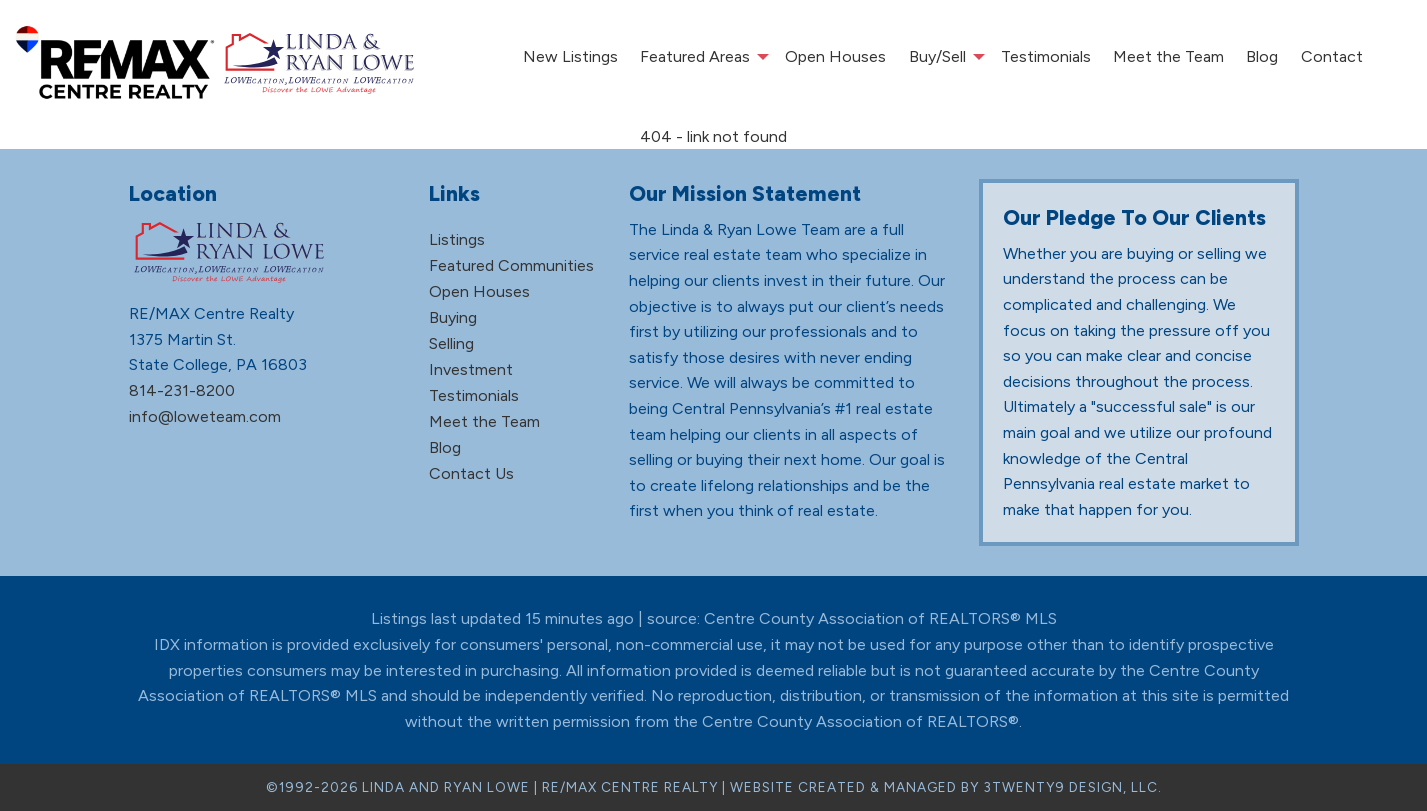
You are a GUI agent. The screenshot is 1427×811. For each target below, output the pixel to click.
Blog (1262, 56)
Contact (1332, 56)
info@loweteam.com (205, 416)
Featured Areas (695, 56)
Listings (457, 239)
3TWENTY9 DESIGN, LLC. (1072, 787)
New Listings (570, 56)
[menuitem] (569, 57)
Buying (453, 317)
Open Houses (835, 56)
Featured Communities (511, 265)
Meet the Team (1168, 56)
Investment (471, 369)
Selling (451, 343)
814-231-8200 (182, 390)
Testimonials (1046, 56)
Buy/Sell (937, 56)
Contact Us (471, 473)
